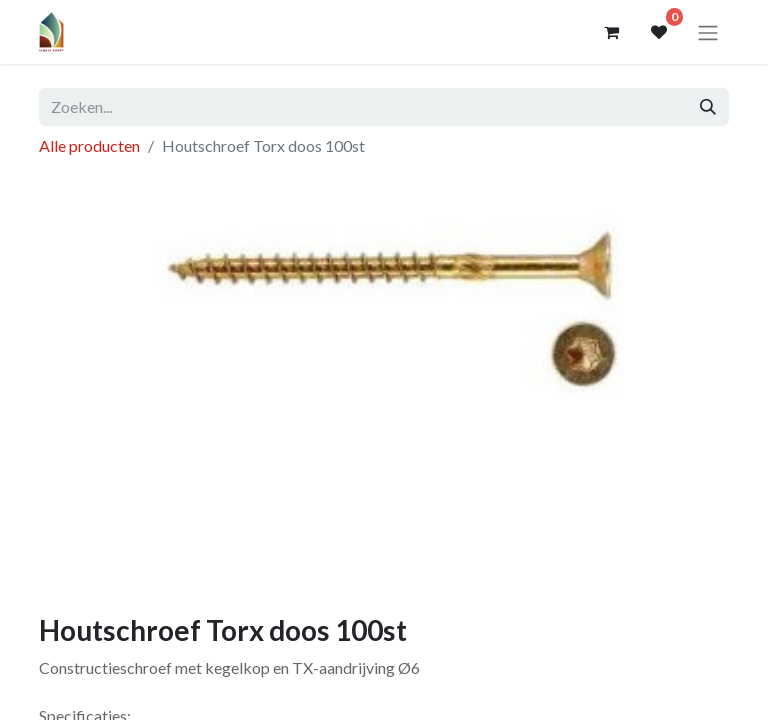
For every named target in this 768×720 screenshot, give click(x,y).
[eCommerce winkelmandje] (611, 32)
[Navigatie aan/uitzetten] (708, 32)
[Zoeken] (708, 107)
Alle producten (89, 145)
